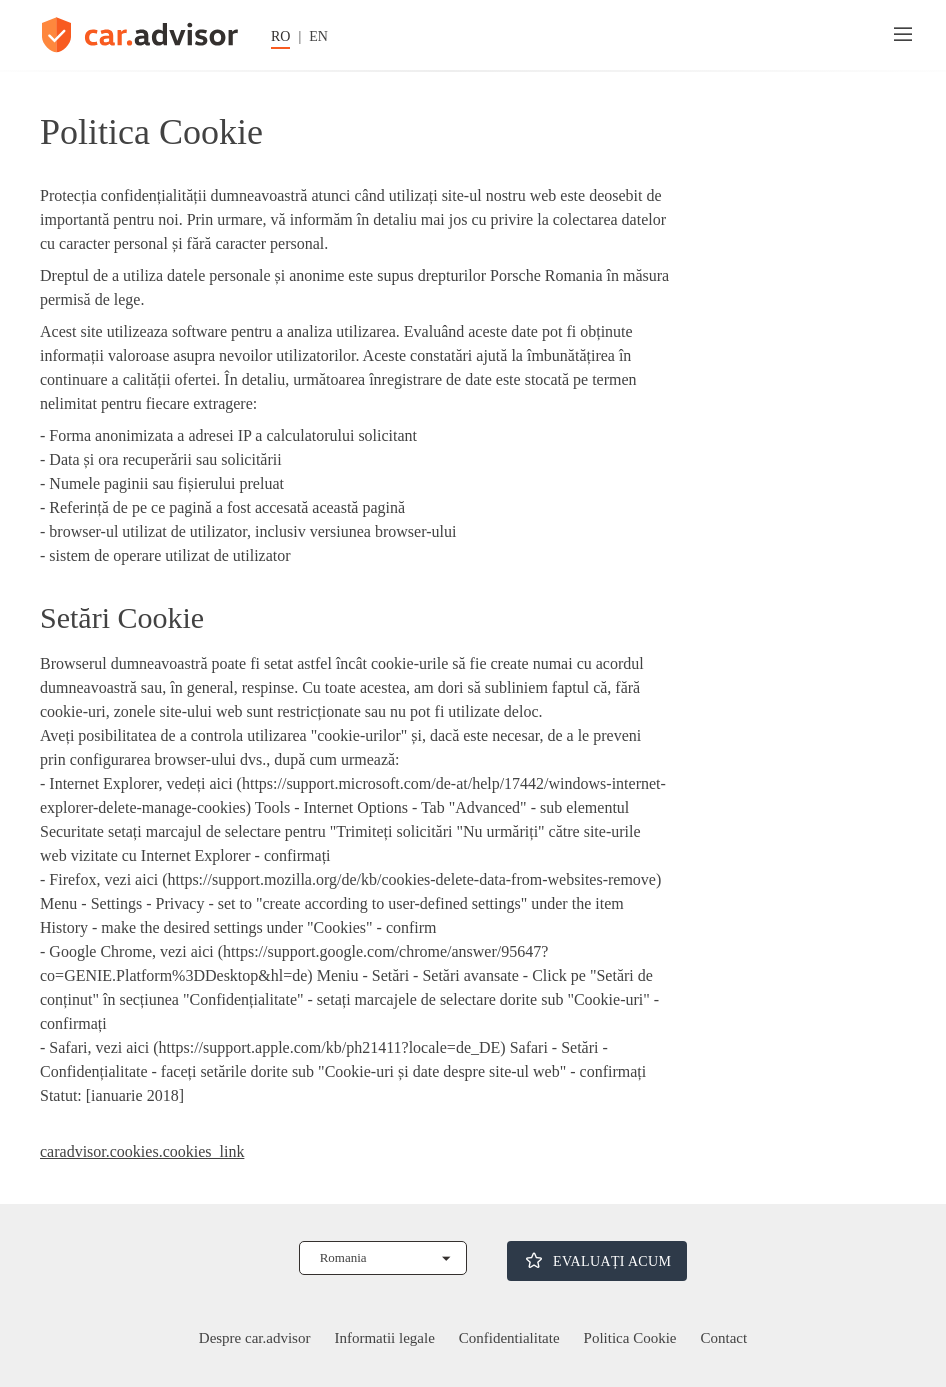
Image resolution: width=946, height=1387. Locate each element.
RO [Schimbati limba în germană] (280, 36)
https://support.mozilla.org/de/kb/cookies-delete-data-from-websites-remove (412, 879)
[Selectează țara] (383, 1258)
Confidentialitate (509, 1338)
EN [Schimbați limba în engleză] (318, 36)
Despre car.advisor (255, 1338)
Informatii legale (384, 1338)
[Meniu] (903, 35)
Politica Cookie (630, 1338)
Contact (724, 1338)
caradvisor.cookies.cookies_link (142, 1151)
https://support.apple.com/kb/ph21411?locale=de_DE (330, 1047)
